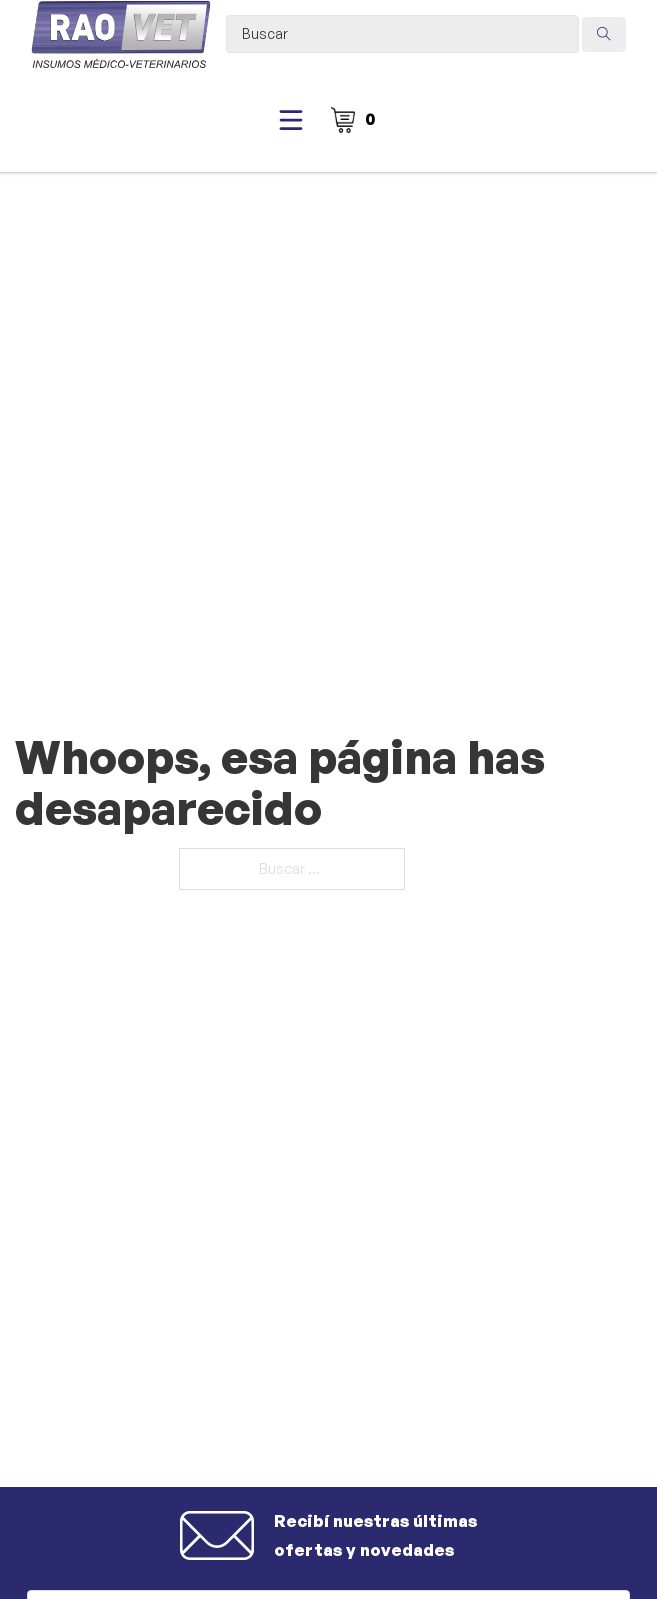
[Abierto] (291, 120)
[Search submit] (604, 34)
